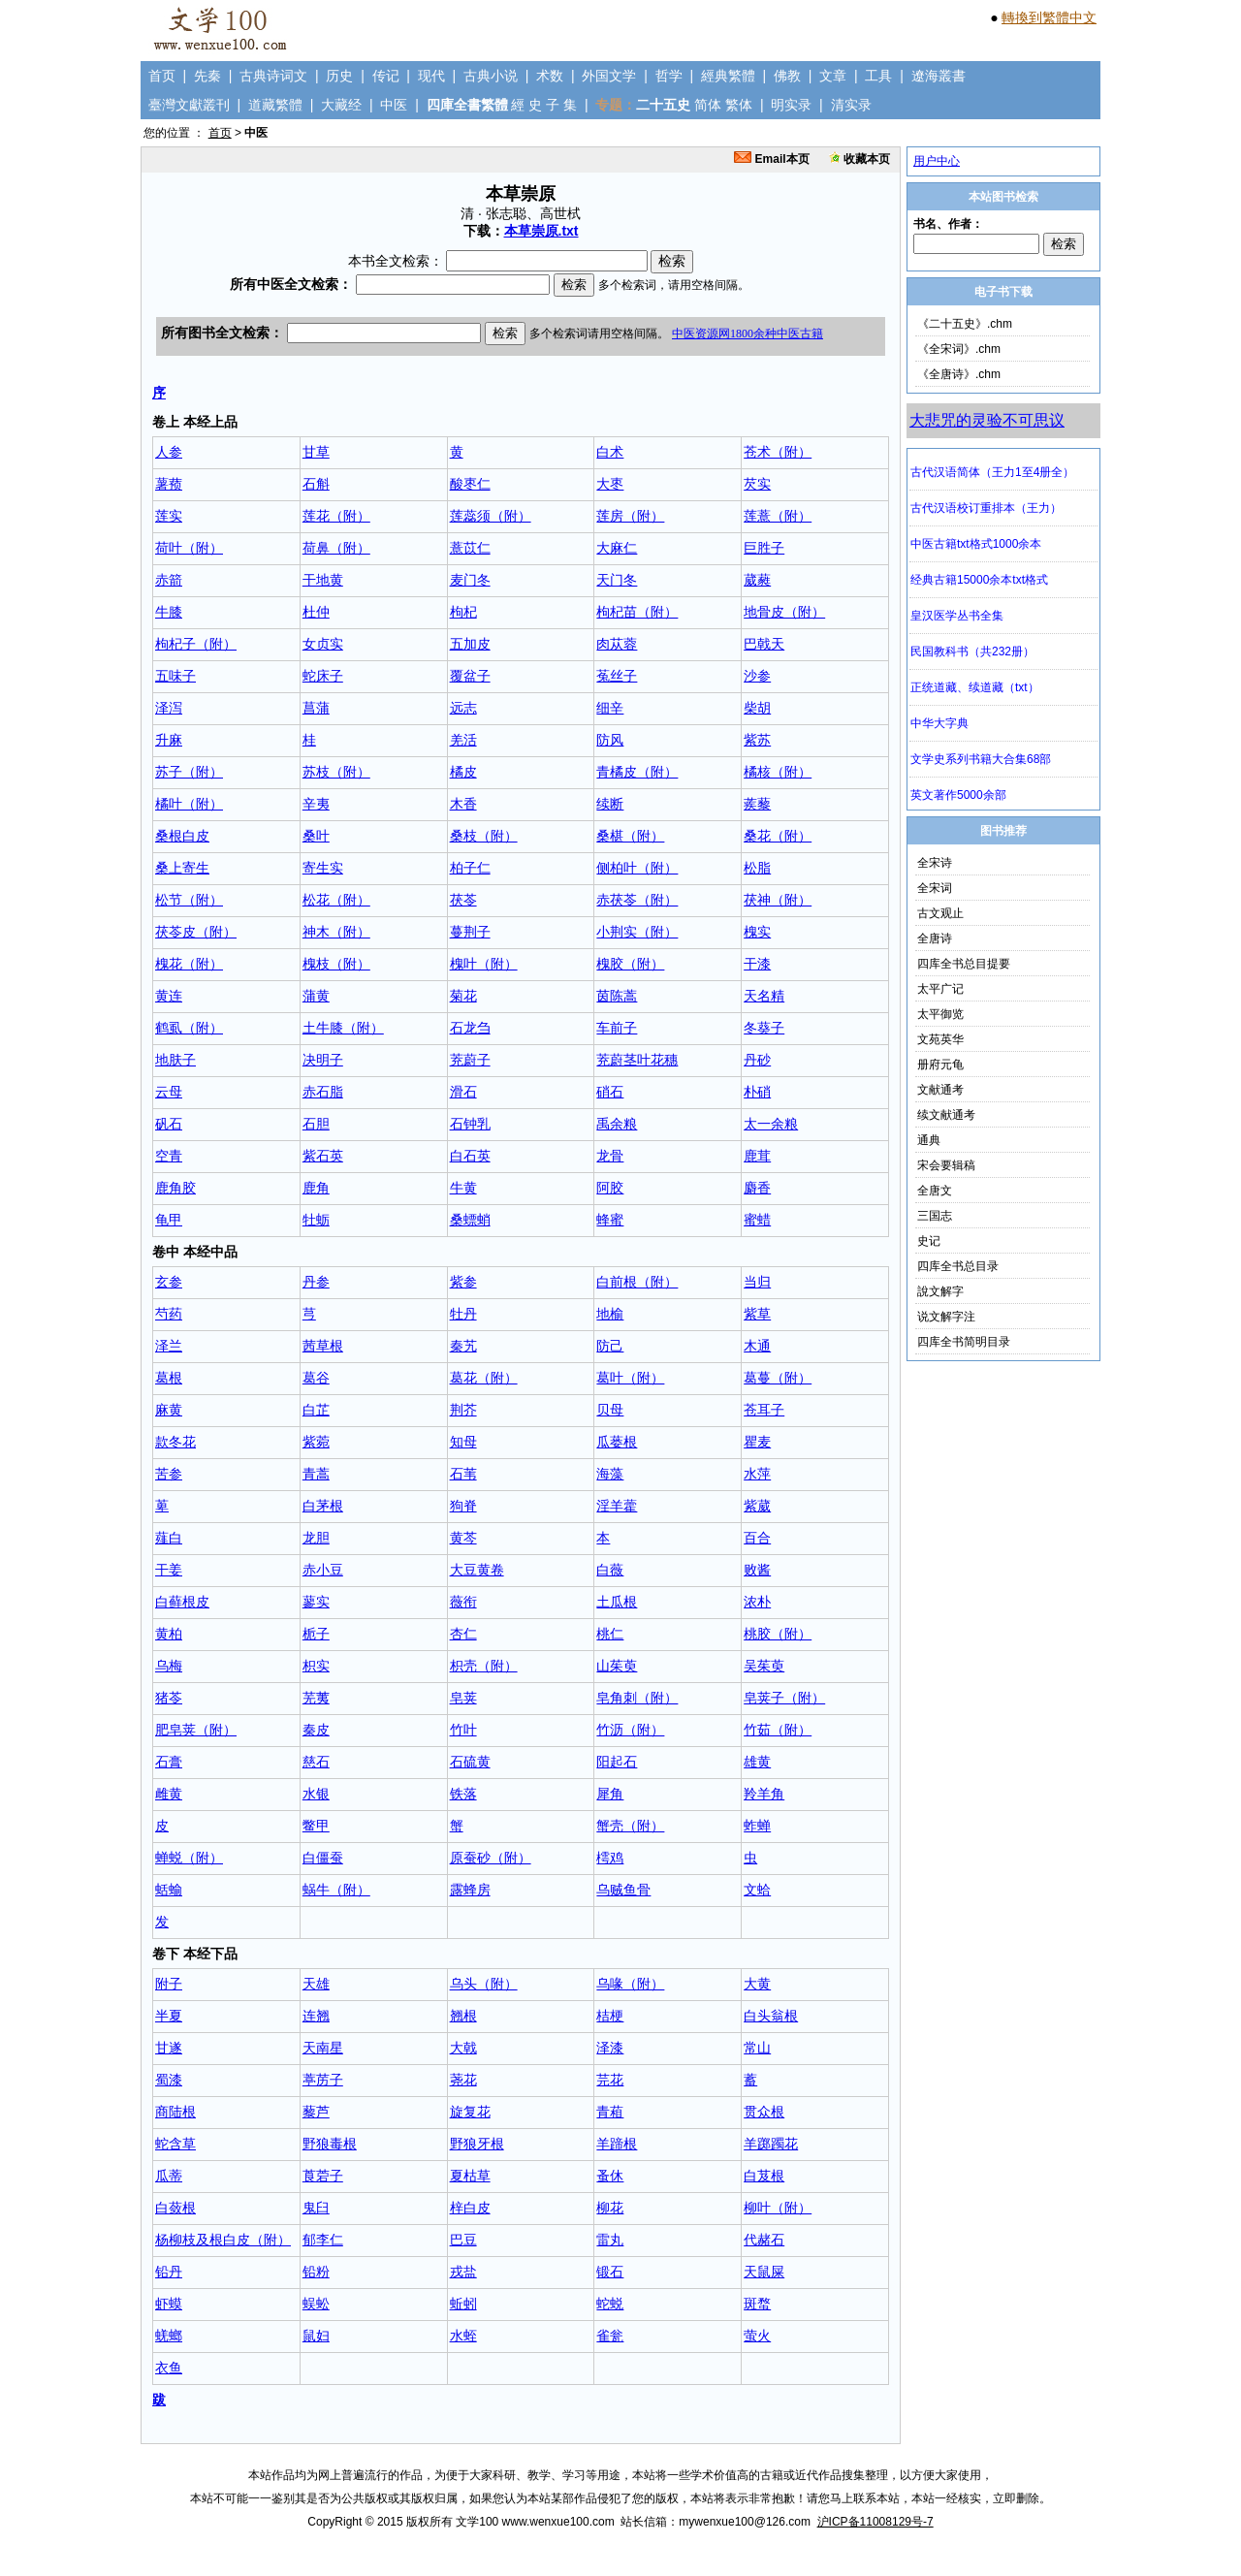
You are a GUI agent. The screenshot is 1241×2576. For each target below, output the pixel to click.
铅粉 (316, 2271)
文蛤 (757, 1889)
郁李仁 (322, 2239)
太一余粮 (771, 1123)
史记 (928, 1241)
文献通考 (940, 1090)
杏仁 (463, 1633)
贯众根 (764, 2111)
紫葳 (757, 1505)
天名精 (764, 995)
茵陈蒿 (616, 995)
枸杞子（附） (196, 644)
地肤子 (175, 1059)
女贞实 (322, 644)
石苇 (463, 1473)
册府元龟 (940, 1064)
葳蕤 (757, 580)
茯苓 (463, 899)
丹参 (316, 1281)
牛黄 (463, 1187)
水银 (316, 1793)
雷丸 (609, 2239)
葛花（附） (484, 1377)
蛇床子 (322, 676)
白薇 (609, 1569)
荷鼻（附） (336, 548)
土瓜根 (616, 1601)
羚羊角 (764, 1793)
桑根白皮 (182, 835)
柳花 (609, 2207)
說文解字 (940, 1291)
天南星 (322, 2047)
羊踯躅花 (771, 2143)
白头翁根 (771, 2015)
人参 (168, 452)
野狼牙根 (477, 2143)
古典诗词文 (273, 75)
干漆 (757, 963)
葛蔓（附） (777, 1377)
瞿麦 (757, 1441)
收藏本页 (859, 159)
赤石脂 (322, 1091)
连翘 (316, 2015)
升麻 (168, 739)
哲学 (669, 75)
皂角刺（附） (637, 1697)
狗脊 (463, 1505)
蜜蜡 (757, 1219)
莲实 (168, 516)
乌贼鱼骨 (623, 1889)
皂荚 (463, 1697)
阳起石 (616, 1761)
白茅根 (322, 1505)
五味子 (175, 676)
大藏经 (341, 104)
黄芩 (463, 1537)
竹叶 (463, 1729)
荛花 (463, 2079)
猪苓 (168, 1697)
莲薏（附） (777, 516)
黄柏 (168, 1633)
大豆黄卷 (477, 1569)
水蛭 (463, 2335)
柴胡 (757, 708)
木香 (463, 803)
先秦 (207, 75)
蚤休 (609, 2175)
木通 (757, 1345)
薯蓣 (168, 484)
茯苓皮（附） (196, 931)
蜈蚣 (316, 2303)
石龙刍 (470, 1027)
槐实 (757, 931)
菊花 (463, 995)
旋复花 (470, 2111)
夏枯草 (470, 2175)
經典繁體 (728, 75)
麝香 (757, 1187)
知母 (463, 1441)
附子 (168, 1983)
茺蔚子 (470, 1059)
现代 (431, 75)
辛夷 (316, 803)
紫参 (463, 1281)
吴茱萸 (764, 1665)
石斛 (316, 484)
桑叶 (316, 835)
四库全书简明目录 (963, 1342)
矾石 (168, 1123)
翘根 (463, 2015)
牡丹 (463, 1313)
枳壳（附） (484, 1665)
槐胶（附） (630, 963)
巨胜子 (764, 548)
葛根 (168, 1377)
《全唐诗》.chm (959, 374)
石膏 (168, 1761)
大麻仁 (616, 548)
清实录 (851, 104)
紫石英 (322, 1155)
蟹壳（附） (630, 1825)
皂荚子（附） (784, 1697)
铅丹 (168, 2271)
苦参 (168, 1473)
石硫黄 (470, 1761)
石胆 (316, 1123)
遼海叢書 (938, 75)
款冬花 (175, 1441)
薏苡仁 (470, 548)
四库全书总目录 (958, 1266)
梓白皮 (470, 2207)
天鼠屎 (764, 2271)
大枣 (609, 484)
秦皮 (316, 1729)
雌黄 (168, 1793)
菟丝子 (616, 676)
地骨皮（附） (784, 612)
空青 (168, 1155)
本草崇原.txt (541, 231)
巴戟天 (764, 644)
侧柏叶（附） (637, 867)
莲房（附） (630, 516)
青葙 (609, 2111)
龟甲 (168, 1219)
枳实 (316, 1665)
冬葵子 (764, 1027)
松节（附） (189, 899)
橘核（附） (777, 771)
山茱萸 (616, 1665)
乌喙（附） (630, 1983)
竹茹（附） (777, 1729)
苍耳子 (764, 1409)
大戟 (463, 2047)
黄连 (168, 995)
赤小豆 (322, 1569)
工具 (878, 75)
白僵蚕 (322, 1857)
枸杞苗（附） (637, 612)
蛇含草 (175, 2143)
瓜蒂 (168, 2175)
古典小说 (490, 75)
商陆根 (175, 2111)
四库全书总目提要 (963, 963)
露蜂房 (470, 1889)
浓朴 (757, 1601)
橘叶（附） (189, 803)
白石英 (470, 1155)
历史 (339, 75)
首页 (161, 75)
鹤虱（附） (189, 1027)
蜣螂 (168, 2335)
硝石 (609, 1091)
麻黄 (168, 1409)
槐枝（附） (336, 963)
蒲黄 (316, 995)
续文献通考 (946, 1115)
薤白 (168, 1537)
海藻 (609, 1473)
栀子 (316, 1633)
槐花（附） (189, 963)
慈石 (316, 1761)
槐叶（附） (484, 963)
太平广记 (940, 989)
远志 (463, 708)
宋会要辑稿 (946, 1165)
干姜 (168, 1569)
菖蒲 (316, 708)
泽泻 (168, 708)
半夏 (168, 2015)
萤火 (757, 2335)
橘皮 (463, 771)
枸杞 (463, 612)
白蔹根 (175, 2207)
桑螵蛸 (470, 1219)
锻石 (609, 2271)
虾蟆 (168, 2303)
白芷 (316, 1409)
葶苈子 (322, 2079)
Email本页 (771, 159)
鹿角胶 (175, 1187)
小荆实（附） (637, 931)
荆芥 (463, 1409)
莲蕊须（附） (490, 516)
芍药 (168, 1313)
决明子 (322, 1059)
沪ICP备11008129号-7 (875, 2521)
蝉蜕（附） (189, 1857)
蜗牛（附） (336, 1889)
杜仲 (316, 612)
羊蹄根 (616, 2143)
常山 (757, 2047)
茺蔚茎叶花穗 (637, 1059)
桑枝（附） (484, 835)
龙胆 (316, 1537)
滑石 (463, 1091)
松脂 (757, 867)
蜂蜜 (609, 1219)
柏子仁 (470, 867)
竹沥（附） (630, 1729)
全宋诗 (934, 863)
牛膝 (168, 612)
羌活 (463, 739)
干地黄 (322, 580)
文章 (832, 75)
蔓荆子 (470, 931)
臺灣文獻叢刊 (189, 104)
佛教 (787, 75)
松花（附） (336, 899)
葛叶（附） (630, 1377)
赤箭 (168, 580)
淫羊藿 (616, 1505)
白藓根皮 (182, 1601)
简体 (707, 104)
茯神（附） (777, 899)
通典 (928, 1140)
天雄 (316, 1983)
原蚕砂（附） (490, 1857)
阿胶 (609, 1187)
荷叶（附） (189, 548)
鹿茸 (757, 1155)
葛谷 (316, 1377)
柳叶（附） (777, 2207)
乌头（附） (484, 1983)
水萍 (757, 1473)
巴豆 (463, 2239)
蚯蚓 (463, 2303)
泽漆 (609, 2047)
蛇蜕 (609, 2303)
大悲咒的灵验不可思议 (987, 420)
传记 (385, 75)
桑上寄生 (182, 867)
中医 (393, 104)
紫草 (757, 1313)
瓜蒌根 (616, 1441)
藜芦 (316, 2111)
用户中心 (936, 161)
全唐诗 (934, 938)
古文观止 (940, 913)
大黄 (757, 1983)
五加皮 (470, 644)
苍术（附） (777, 452)
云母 (168, 1091)
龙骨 (609, 1155)
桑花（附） (777, 835)
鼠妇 (316, 2335)
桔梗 (609, 2015)
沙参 (757, 676)
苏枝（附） (336, 771)
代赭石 (764, 2239)
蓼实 (316, 1601)
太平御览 (940, 1014)
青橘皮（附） (637, 771)
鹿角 (316, 1187)
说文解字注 (946, 1316)
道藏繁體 (275, 104)
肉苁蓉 (616, 644)
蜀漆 (168, 2079)
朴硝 (757, 1091)
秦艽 (463, 1345)
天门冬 (616, 580)
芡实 (757, 484)
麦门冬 (470, 580)
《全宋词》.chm (959, 349)
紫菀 (316, 1441)
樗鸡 (609, 1857)
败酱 (757, 1569)
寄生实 (322, 867)
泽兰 (168, 1345)
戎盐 (463, 2271)
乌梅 (168, 1665)
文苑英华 (940, 1039)
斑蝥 (757, 2303)
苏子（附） (189, 771)
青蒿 (316, 1473)
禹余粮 (616, 1123)
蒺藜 (757, 803)
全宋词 (934, 888)
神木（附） (336, 931)
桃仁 (609, 1633)
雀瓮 (609, 2335)
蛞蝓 (168, 1889)
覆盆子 (470, 676)
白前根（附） (637, 1281)
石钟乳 (470, 1123)
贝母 (609, 1409)
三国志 (934, 1216)
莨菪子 (322, 2175)
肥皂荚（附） (196, 1729)
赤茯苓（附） (637, 899)
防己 (609, 1345)
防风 (609, 739)
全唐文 (934, 1190)
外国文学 (609, 75)
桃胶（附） (777, 1633)
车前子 (616, 1027)
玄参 (168, 1281)
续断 (609, 803)
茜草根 (322, 1345)
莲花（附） (336, 516)
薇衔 (463, 1601)
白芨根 (764, 2175)
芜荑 (316, 1697)
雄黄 (757, 1761)
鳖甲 (316, 1825)
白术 (609, 452)
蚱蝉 (757, 1825)
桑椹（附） (630, 835)
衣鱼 (168, 2367)
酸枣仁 (470, 484)
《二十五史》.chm (964, 324)
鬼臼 (316, 2207)
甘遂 (168, 2047)
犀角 (609, 1793)
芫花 (609, 2079)
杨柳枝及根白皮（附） (223, 2239)
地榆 (609, 1313)
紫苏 (757, 739)
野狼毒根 (329, 2143)
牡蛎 (316, 1219)
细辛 (609, 708)
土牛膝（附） (343, 1027)
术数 (549, 75)
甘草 (316, 452)
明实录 (791, 104)
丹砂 (757, 1059)
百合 (757, 1537)
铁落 (463, 1793)
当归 (757, 1281)
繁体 (738, 104)
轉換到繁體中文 (1049, 17)
